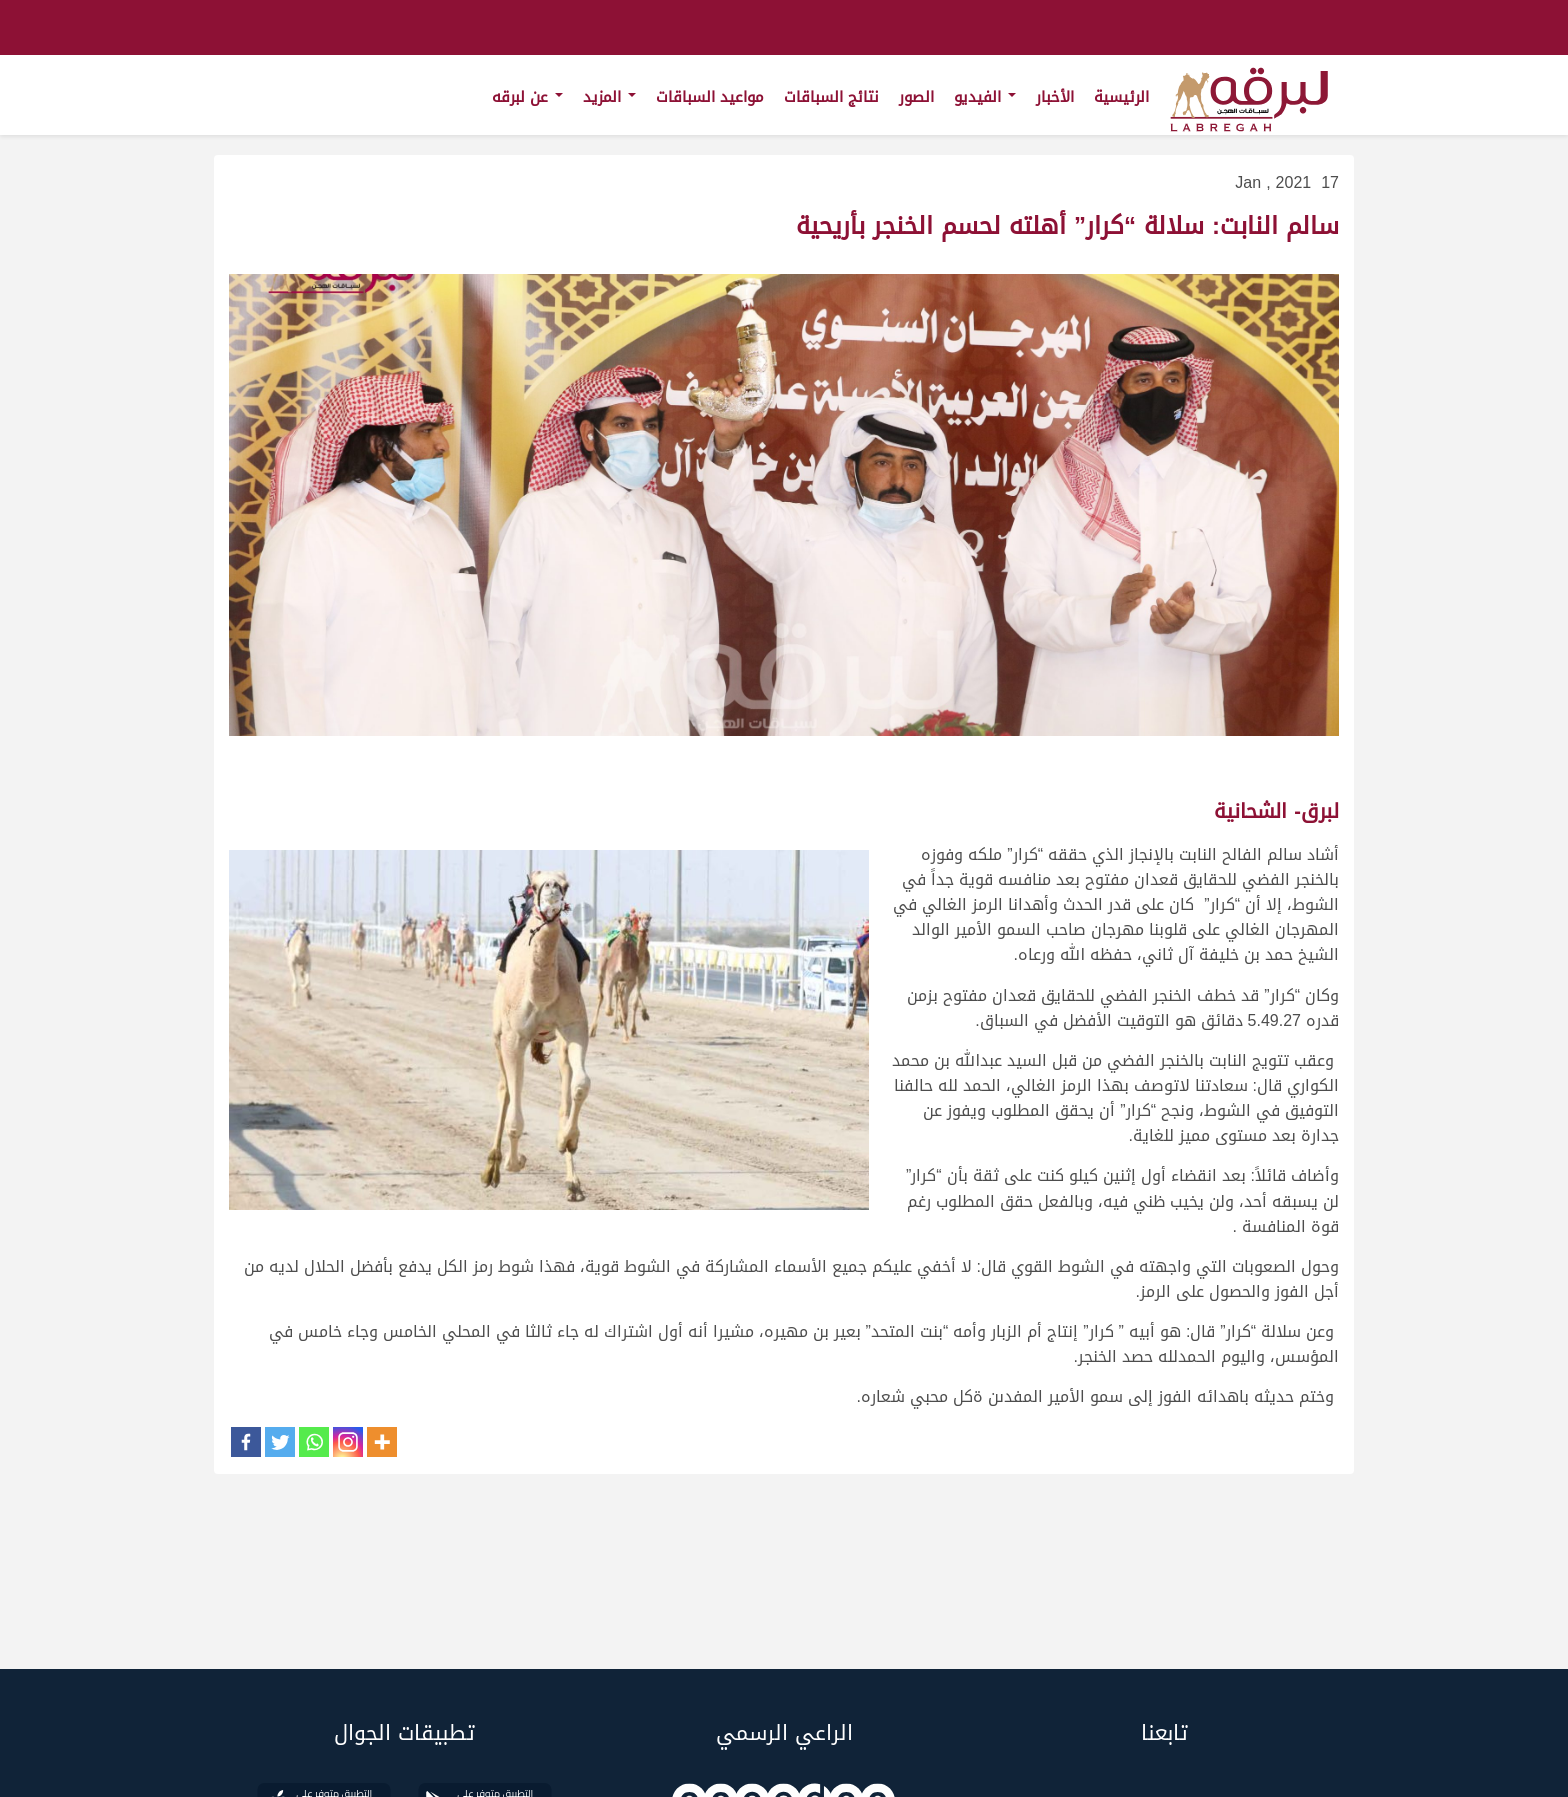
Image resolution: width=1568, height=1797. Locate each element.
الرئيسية (1121, 97)
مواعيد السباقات (710, 97)
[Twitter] (280, 1442)
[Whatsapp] (314, 1442)
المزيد (609, 97)
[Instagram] (348, 1442)
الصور (916, 97)
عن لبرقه (527, 97)
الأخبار (1055, 97)
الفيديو (985, 97)
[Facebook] (246, 1442)
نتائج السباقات (831, 97)
